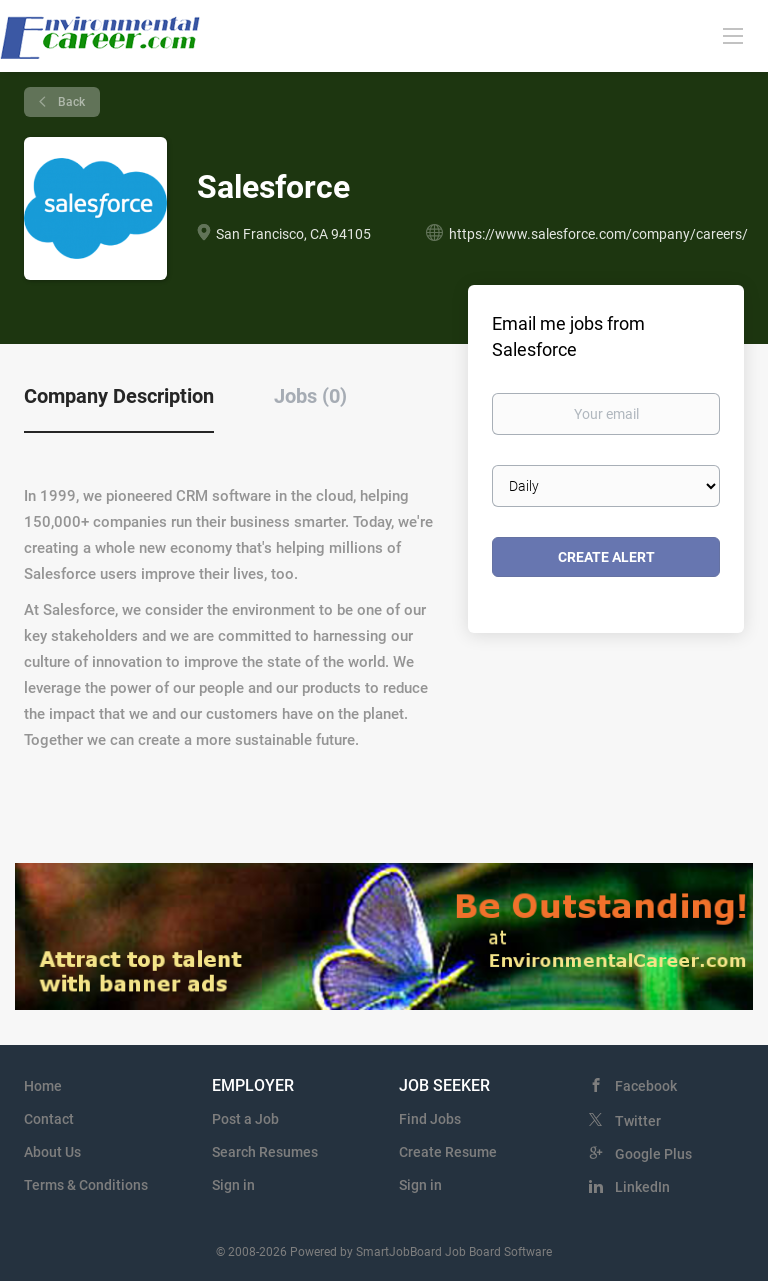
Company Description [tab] (119, 396)
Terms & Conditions (86, 1185)
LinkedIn (642, 1187)
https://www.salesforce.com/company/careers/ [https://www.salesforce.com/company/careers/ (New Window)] (598, 234)
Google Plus (653, 1154)
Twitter (638, 1121)
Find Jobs (430, 1119)
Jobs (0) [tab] (310, 396)
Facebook (646, 1086)
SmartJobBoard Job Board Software (454, 1252)
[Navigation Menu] (733, 35)
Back (70, 102)
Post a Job (245, 1119)
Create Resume (448, 1152)
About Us (52, 1152)
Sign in (233, 1185)
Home (43, 1086)
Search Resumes (265, 1152)
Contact (49, 1119)
